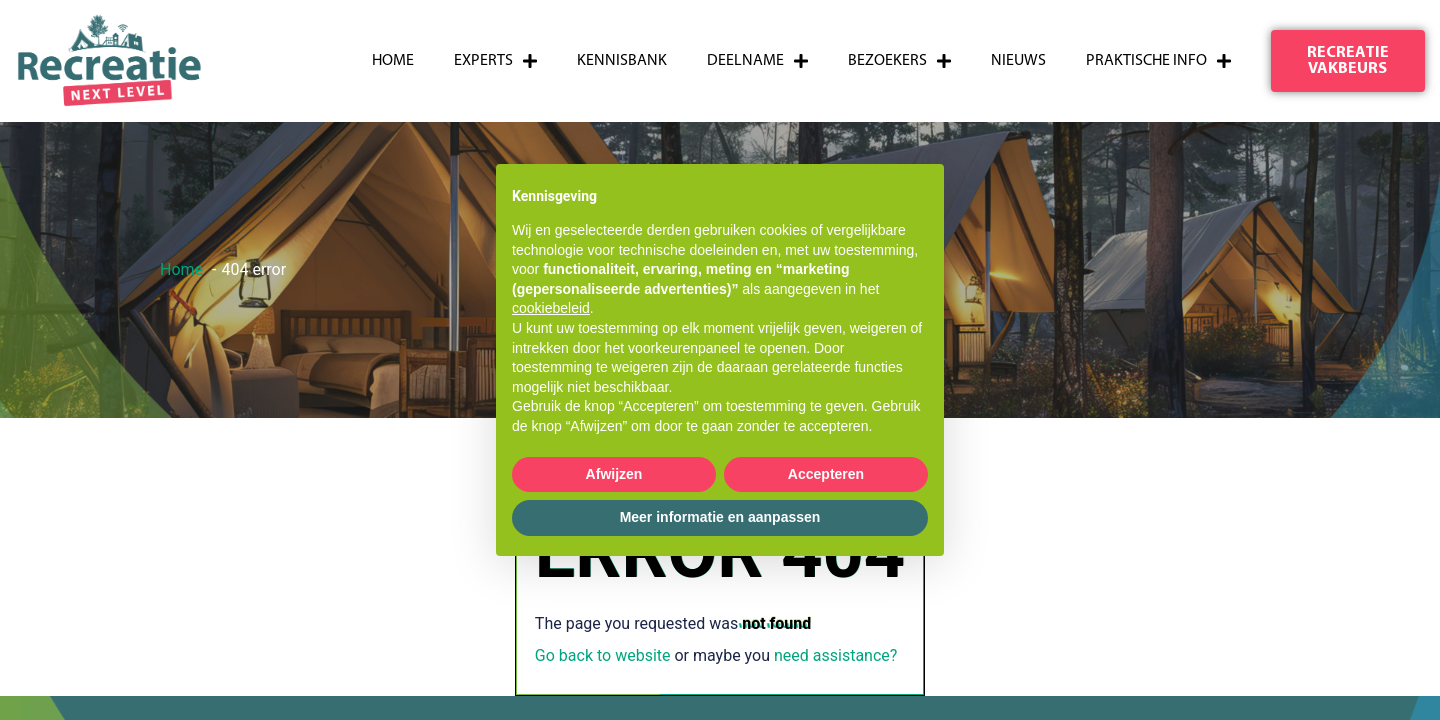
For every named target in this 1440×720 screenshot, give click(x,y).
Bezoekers (899, 61)
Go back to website (603, 655)
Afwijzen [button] (614, 474)
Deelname (757, 61)
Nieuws (1018, 61)
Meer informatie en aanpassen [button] (720, 517)
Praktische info (1158, 61)
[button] (1348, 61)
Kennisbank (622, 61)
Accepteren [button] (826, 474)
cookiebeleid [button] (551, 308)
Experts (495, 61)
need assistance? (835, 655)
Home (393, 61)
